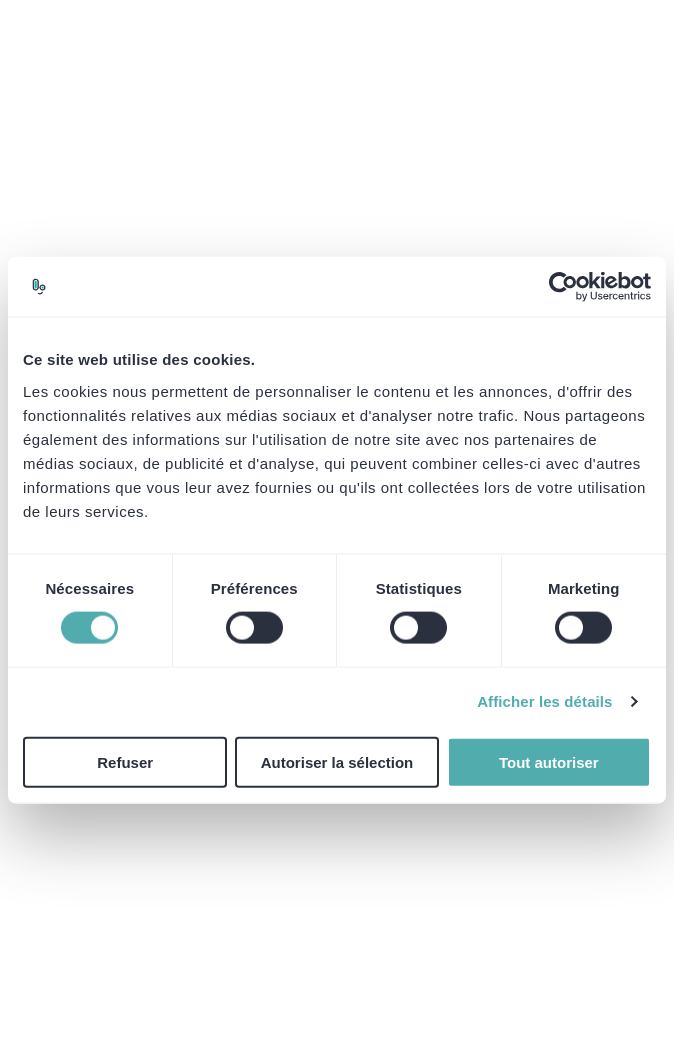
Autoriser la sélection (337, 761)
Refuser (125, 761)
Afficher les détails (544, 701)
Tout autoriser (549, 761)
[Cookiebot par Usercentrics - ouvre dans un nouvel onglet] (563, 287)
